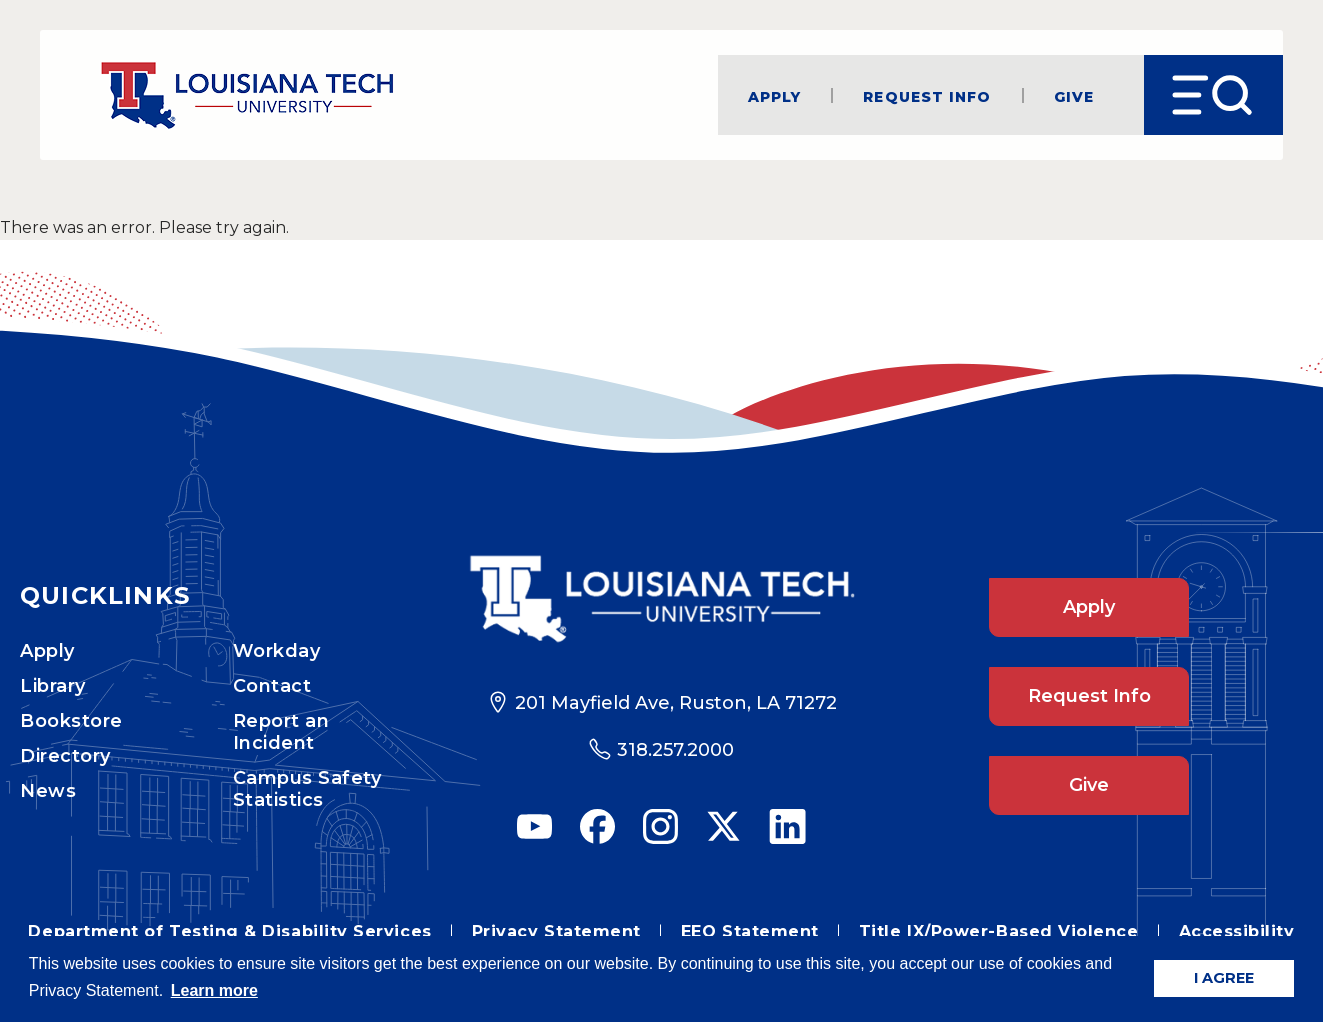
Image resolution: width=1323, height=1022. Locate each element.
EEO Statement (750, 931)
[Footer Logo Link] (661, 599)
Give (1074, 95)
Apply (775, 95)
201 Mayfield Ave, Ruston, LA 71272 (676, 703)
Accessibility (1237, 931)
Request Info (927, 95)
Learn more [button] (214, 990)
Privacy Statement (556, 931)
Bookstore (71, 721)
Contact (272, 686)
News (48, 791)
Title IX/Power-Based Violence (999, 931)
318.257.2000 (675, 750)
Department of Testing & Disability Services (229, 931)
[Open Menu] (1213, 95)
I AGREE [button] (1224, 978)
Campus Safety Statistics (307, 789)
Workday (277, 651)
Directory (65, 756)
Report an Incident (281, 732)
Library (53, 686)
